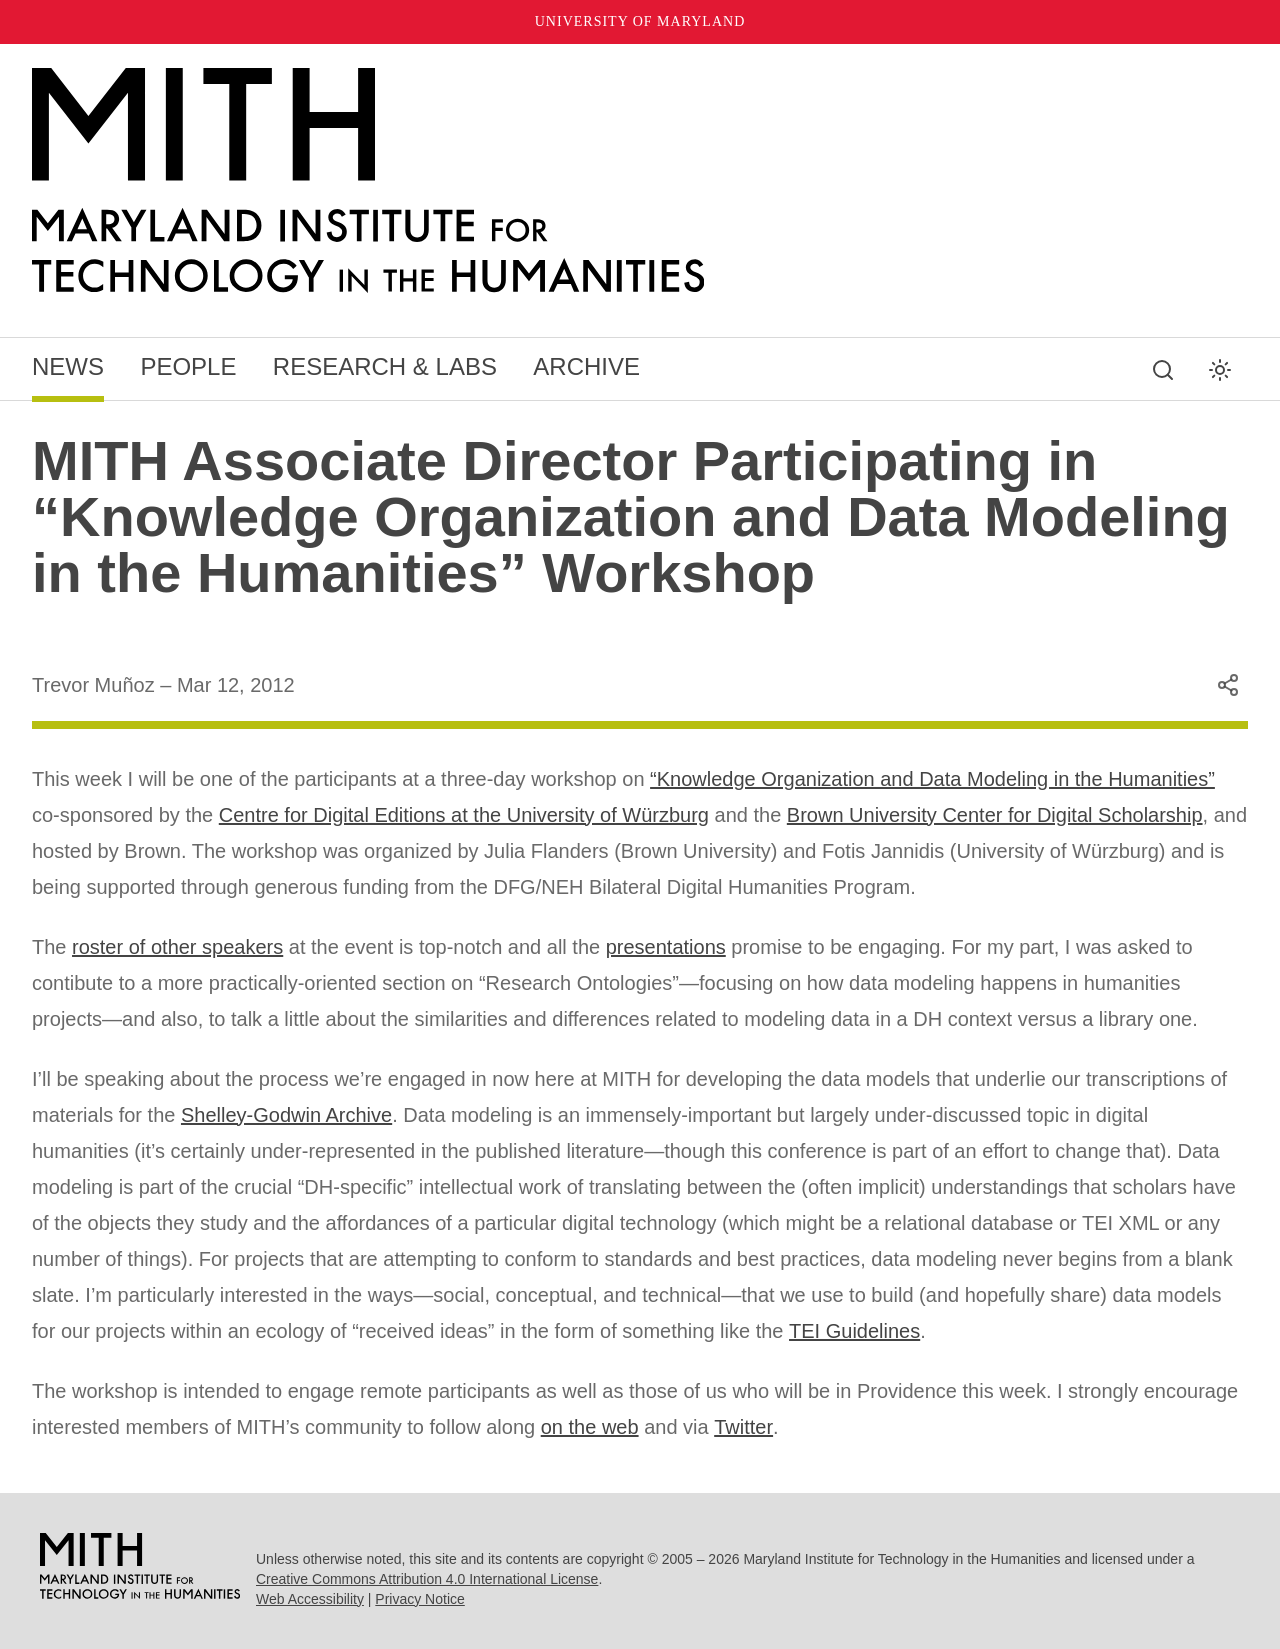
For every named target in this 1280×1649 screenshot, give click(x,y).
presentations (666, 947)
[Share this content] (1228, 685)
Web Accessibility (310, 1599)
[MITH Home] (640, 180)
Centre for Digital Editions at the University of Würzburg (464, 815)
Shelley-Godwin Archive (286, 1115)
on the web (590, 1427)
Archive (586, 366)
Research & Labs (385, 366)
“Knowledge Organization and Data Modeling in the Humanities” (932, 779)
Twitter (743, 1427)
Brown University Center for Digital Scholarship (995, 815)
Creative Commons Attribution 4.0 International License (427, 1579)
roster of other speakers (177, 947)
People (188, 366)
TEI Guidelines (854, 1331)
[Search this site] (1163, 370)
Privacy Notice (419, 1599)
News (68, 366)
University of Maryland (640, 21)
